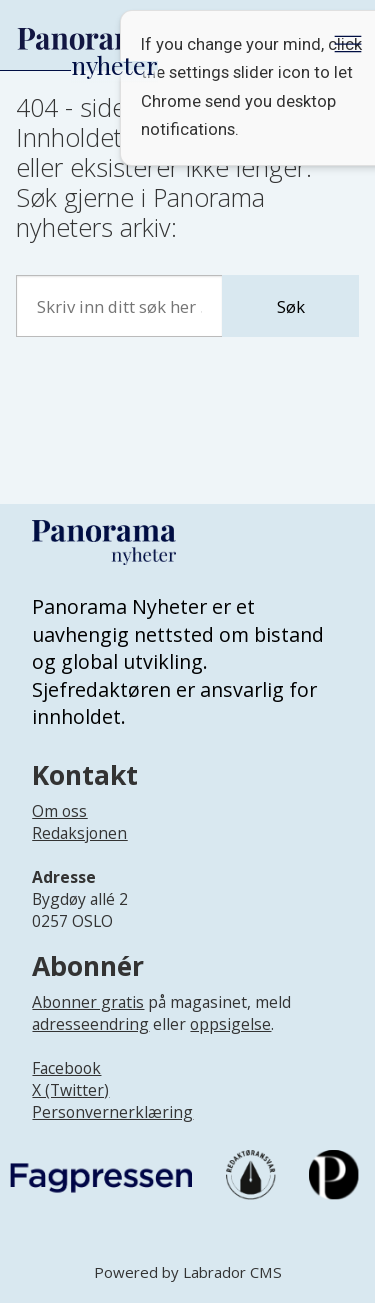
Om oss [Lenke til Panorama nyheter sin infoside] (59, 811)
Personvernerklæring (112, 1112)
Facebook (66, 1068)
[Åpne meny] (348, 44)
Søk (291, 306)
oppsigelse (230, 1024)
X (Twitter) (70, 1090)
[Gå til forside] (87, 39)
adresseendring (90, 1024)
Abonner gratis (88, 1002)
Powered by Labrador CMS (188, 1272)
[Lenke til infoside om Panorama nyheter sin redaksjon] (79, 849)
